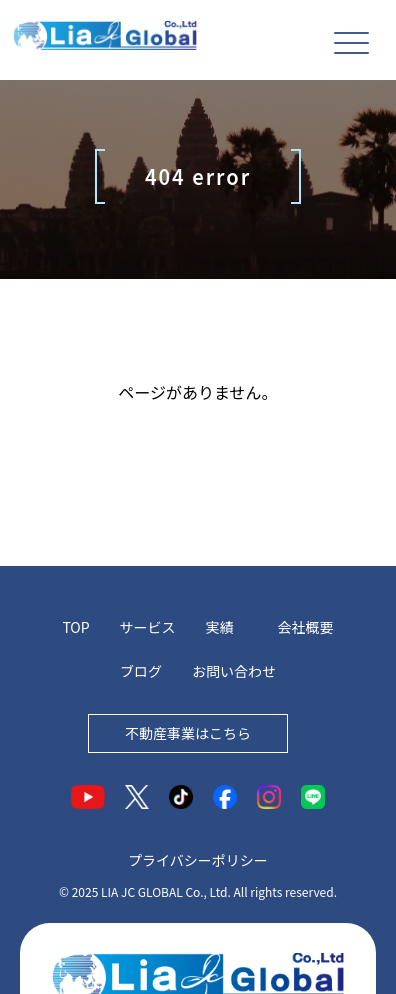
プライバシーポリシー (198, 860)
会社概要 (306, 627)
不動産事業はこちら (188, 733)
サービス (148, 627)
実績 (220, 627)
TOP (75, 627)
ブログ (141, 671)
